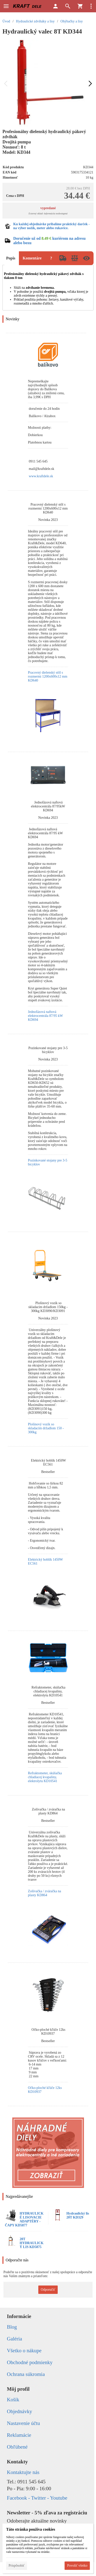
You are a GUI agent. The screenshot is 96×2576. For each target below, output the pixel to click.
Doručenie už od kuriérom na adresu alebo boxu (49, 240)
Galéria (14, 2339)
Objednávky (19, 2411)
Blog (12, 2327)
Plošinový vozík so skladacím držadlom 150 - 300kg (46, 1428)
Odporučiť (48, 2289)
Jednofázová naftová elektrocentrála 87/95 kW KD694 (45, 1016)
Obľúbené (17, 2447)
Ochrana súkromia (26, 2374)
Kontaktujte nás (23, 2472)
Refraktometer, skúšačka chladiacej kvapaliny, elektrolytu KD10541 (45, 1777)
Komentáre (32, 258)
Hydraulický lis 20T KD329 (78, 2215)
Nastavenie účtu (23, 2423)
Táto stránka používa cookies (30, 2529)
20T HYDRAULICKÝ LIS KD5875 (31, 2243)
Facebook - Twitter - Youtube (37, 2498)
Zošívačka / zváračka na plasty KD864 (44, 1893)
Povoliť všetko (77, 2565)
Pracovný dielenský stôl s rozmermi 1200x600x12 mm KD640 (47, 676)
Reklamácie (19, 2435)
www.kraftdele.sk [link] (41, 476)
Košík (13, 2400)
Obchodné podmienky (30, 2362)
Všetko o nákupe (24, 2351)
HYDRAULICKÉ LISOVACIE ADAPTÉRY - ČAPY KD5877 (24, 2219)
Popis (10, 258)
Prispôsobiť (17, 2565)
